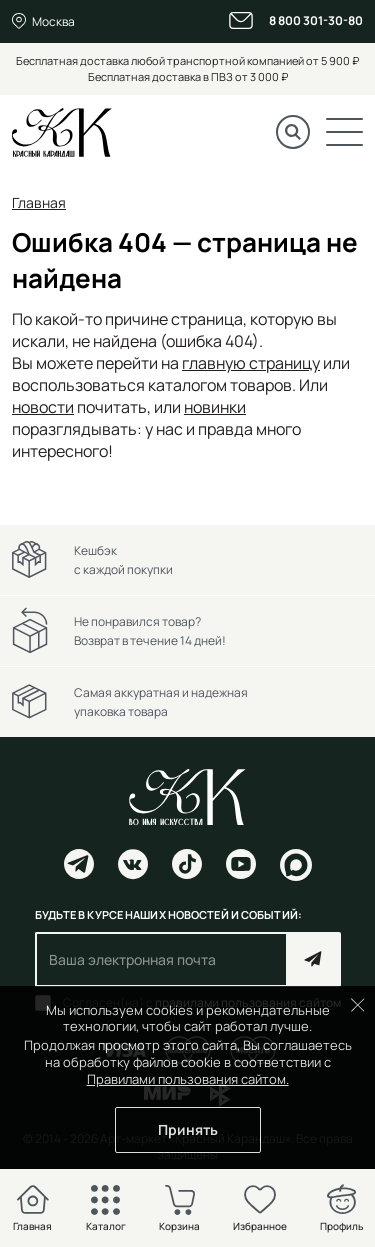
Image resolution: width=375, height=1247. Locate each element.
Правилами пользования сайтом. (188, 1079)
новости (43, 407)
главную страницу (251, 363)
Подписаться (313, 959)
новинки (215, 407)
